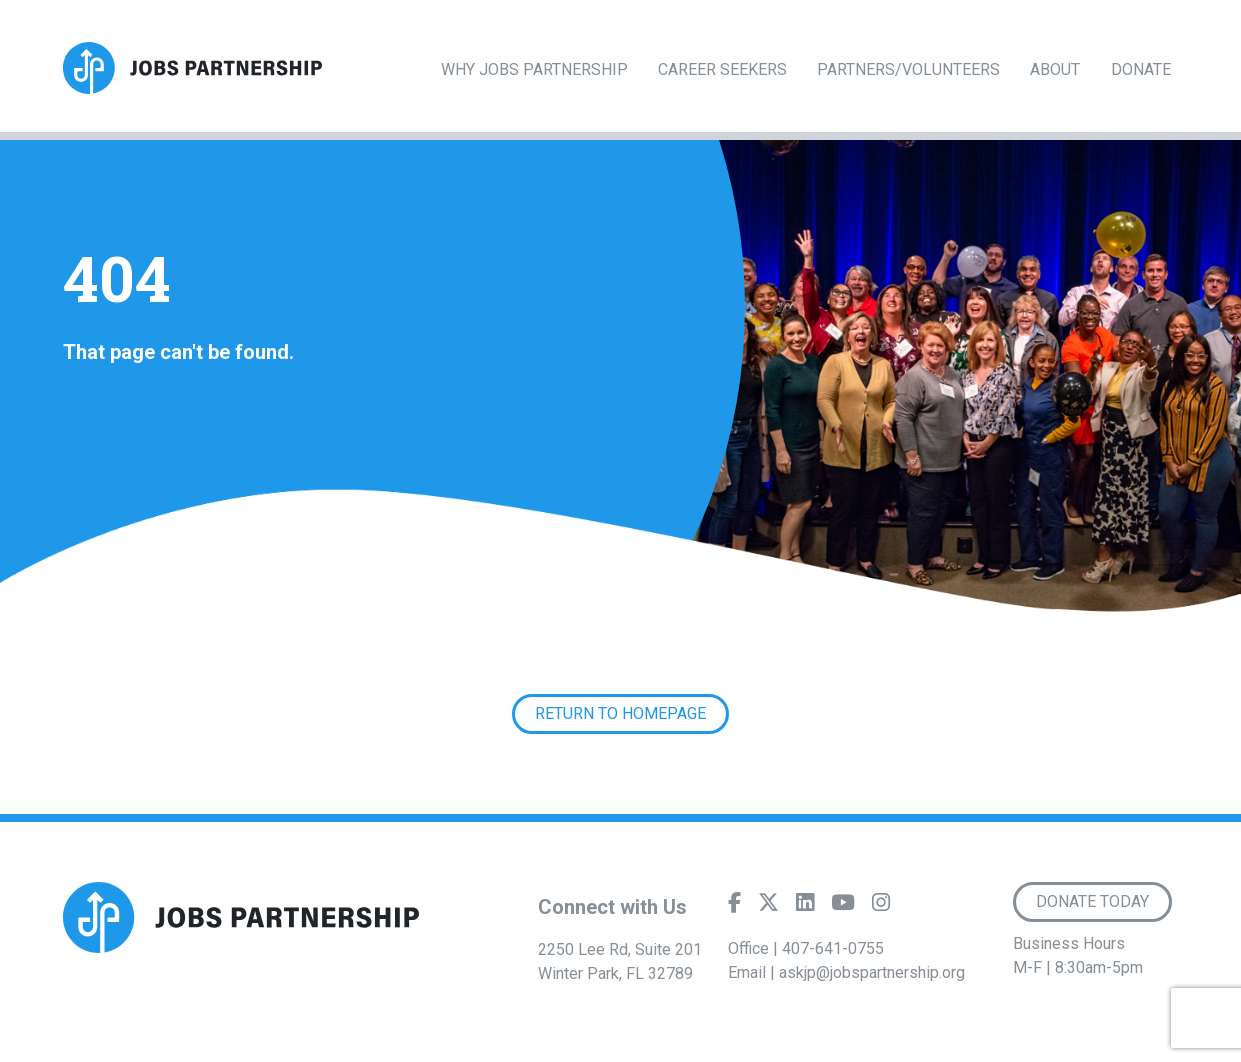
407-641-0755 (833, 948)
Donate (1141, 69)
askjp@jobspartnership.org (872, 972)
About (1055, 69)
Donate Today (1092, 901)
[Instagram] (881, 907)
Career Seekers (722, 69)
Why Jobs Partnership (534, 69)
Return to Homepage (620, 713)
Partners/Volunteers (908, 69)
